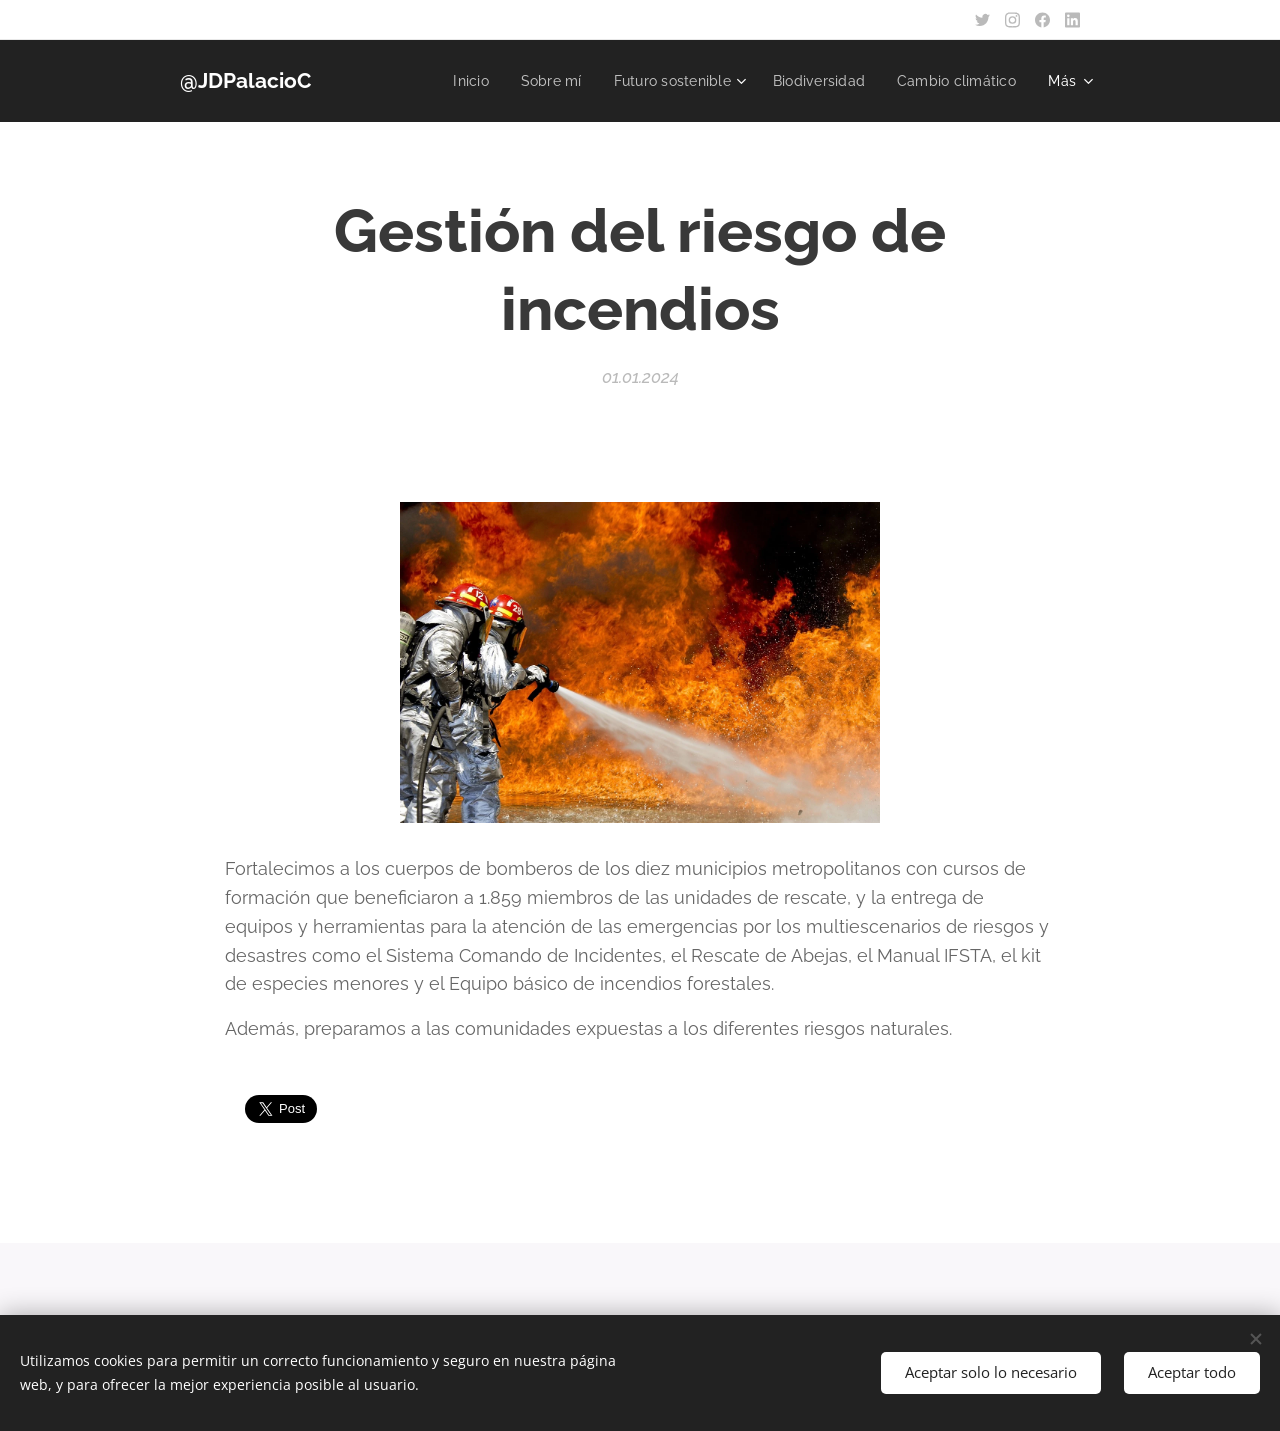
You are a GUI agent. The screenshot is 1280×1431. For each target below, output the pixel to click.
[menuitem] (450, 81)
